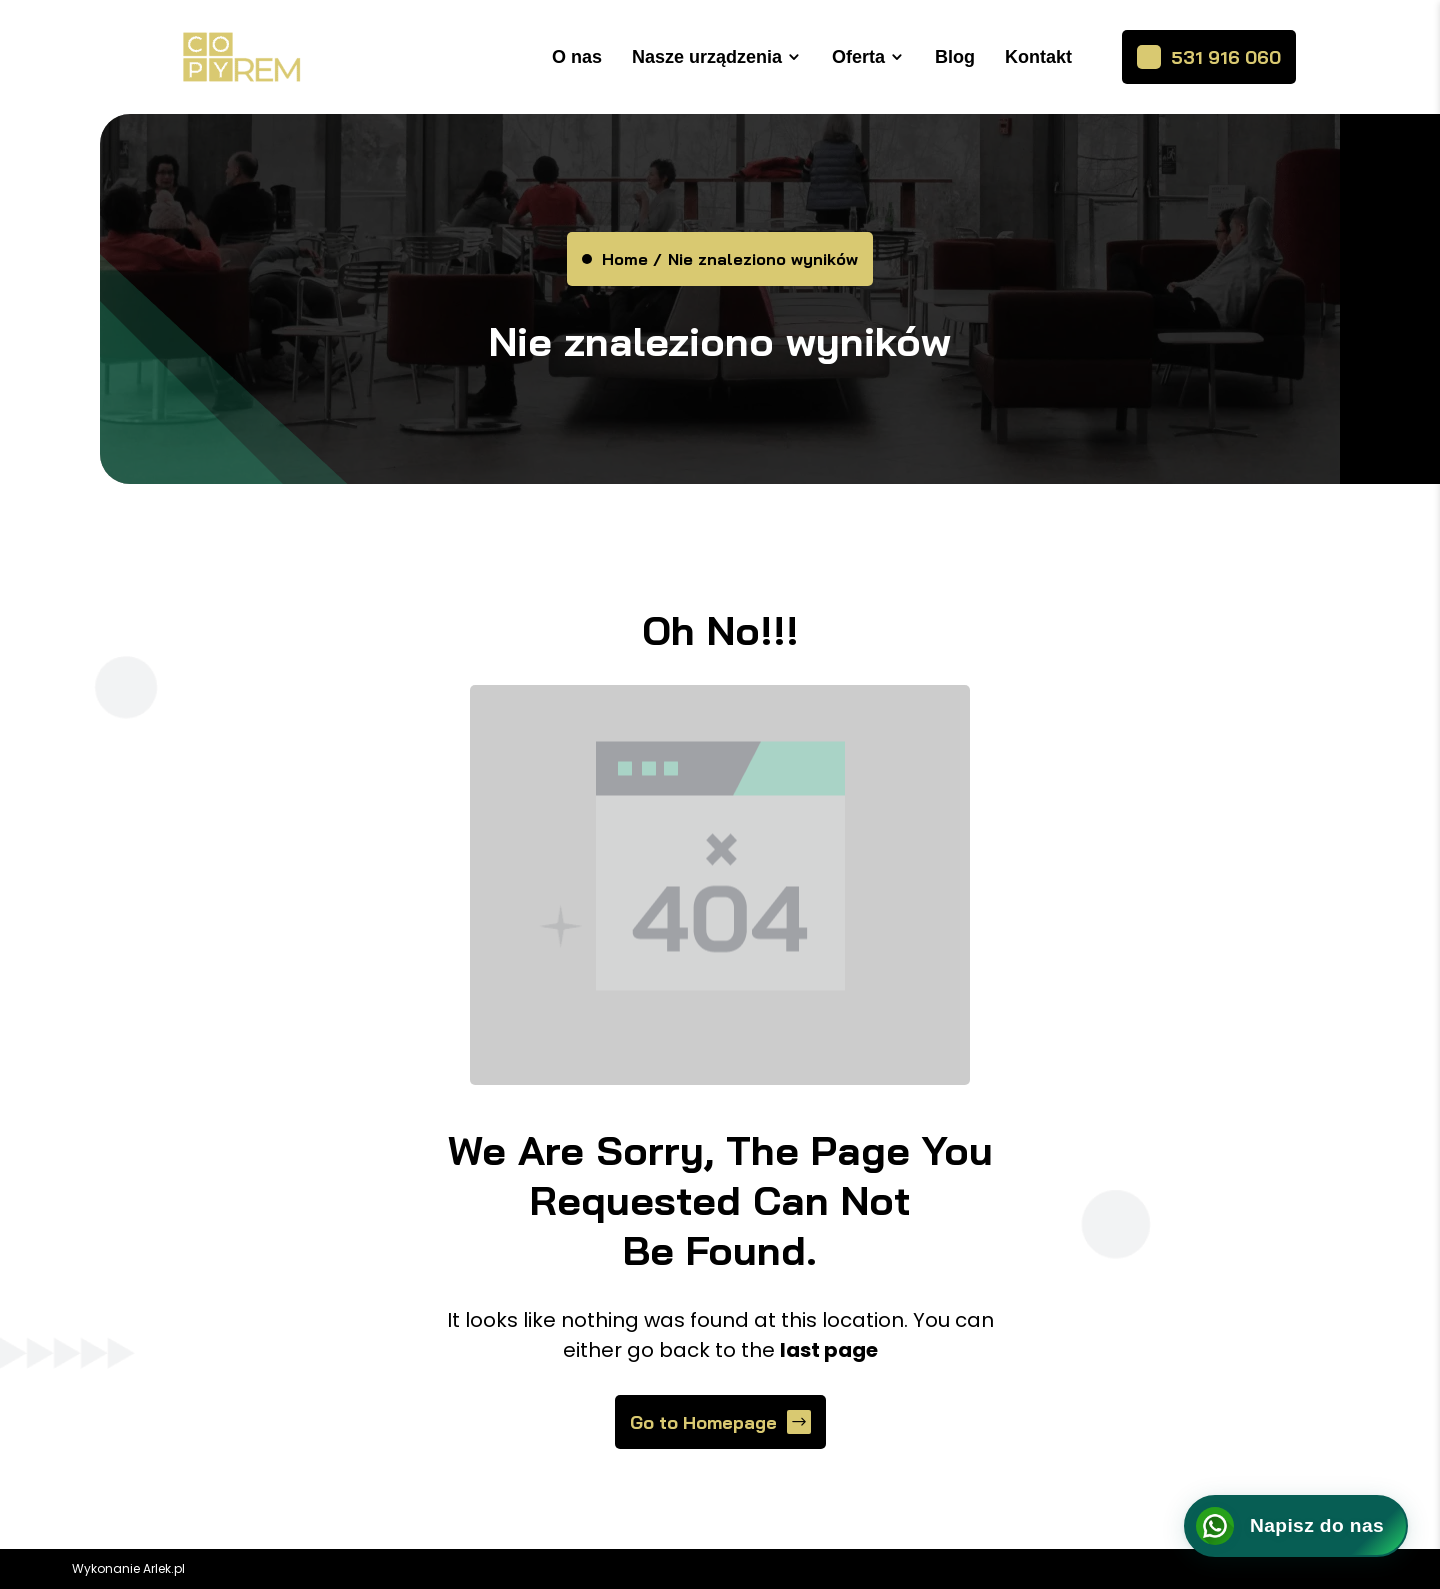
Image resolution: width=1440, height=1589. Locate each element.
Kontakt (1038, 57)
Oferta (858, 57)
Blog (955, 57)
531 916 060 (1226, 57)
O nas (577, 57)
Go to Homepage (703, 1422)
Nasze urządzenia (707, 57)
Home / (632, 259)
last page (829, 1350)
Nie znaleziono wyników (763, 259)
